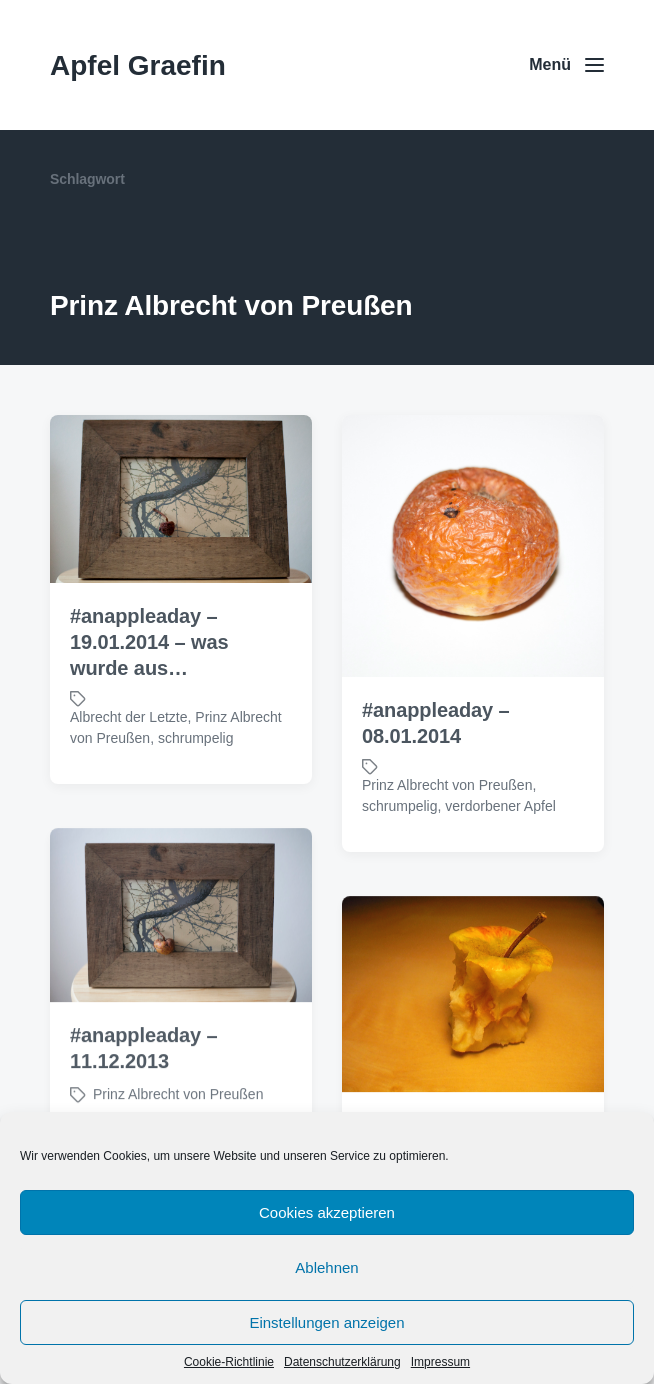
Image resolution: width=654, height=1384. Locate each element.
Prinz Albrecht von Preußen (447, 785)
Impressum (440, 1362)
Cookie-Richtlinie (229, 1362)
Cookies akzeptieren (327, 1212)
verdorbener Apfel (500, 806)
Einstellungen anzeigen (326, 1322)
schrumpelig (195, 738)
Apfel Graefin (138, 65)
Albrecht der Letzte (129, 717)
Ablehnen (326, 1267)
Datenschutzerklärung (342, 1362)
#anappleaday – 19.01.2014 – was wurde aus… (149, 642)
